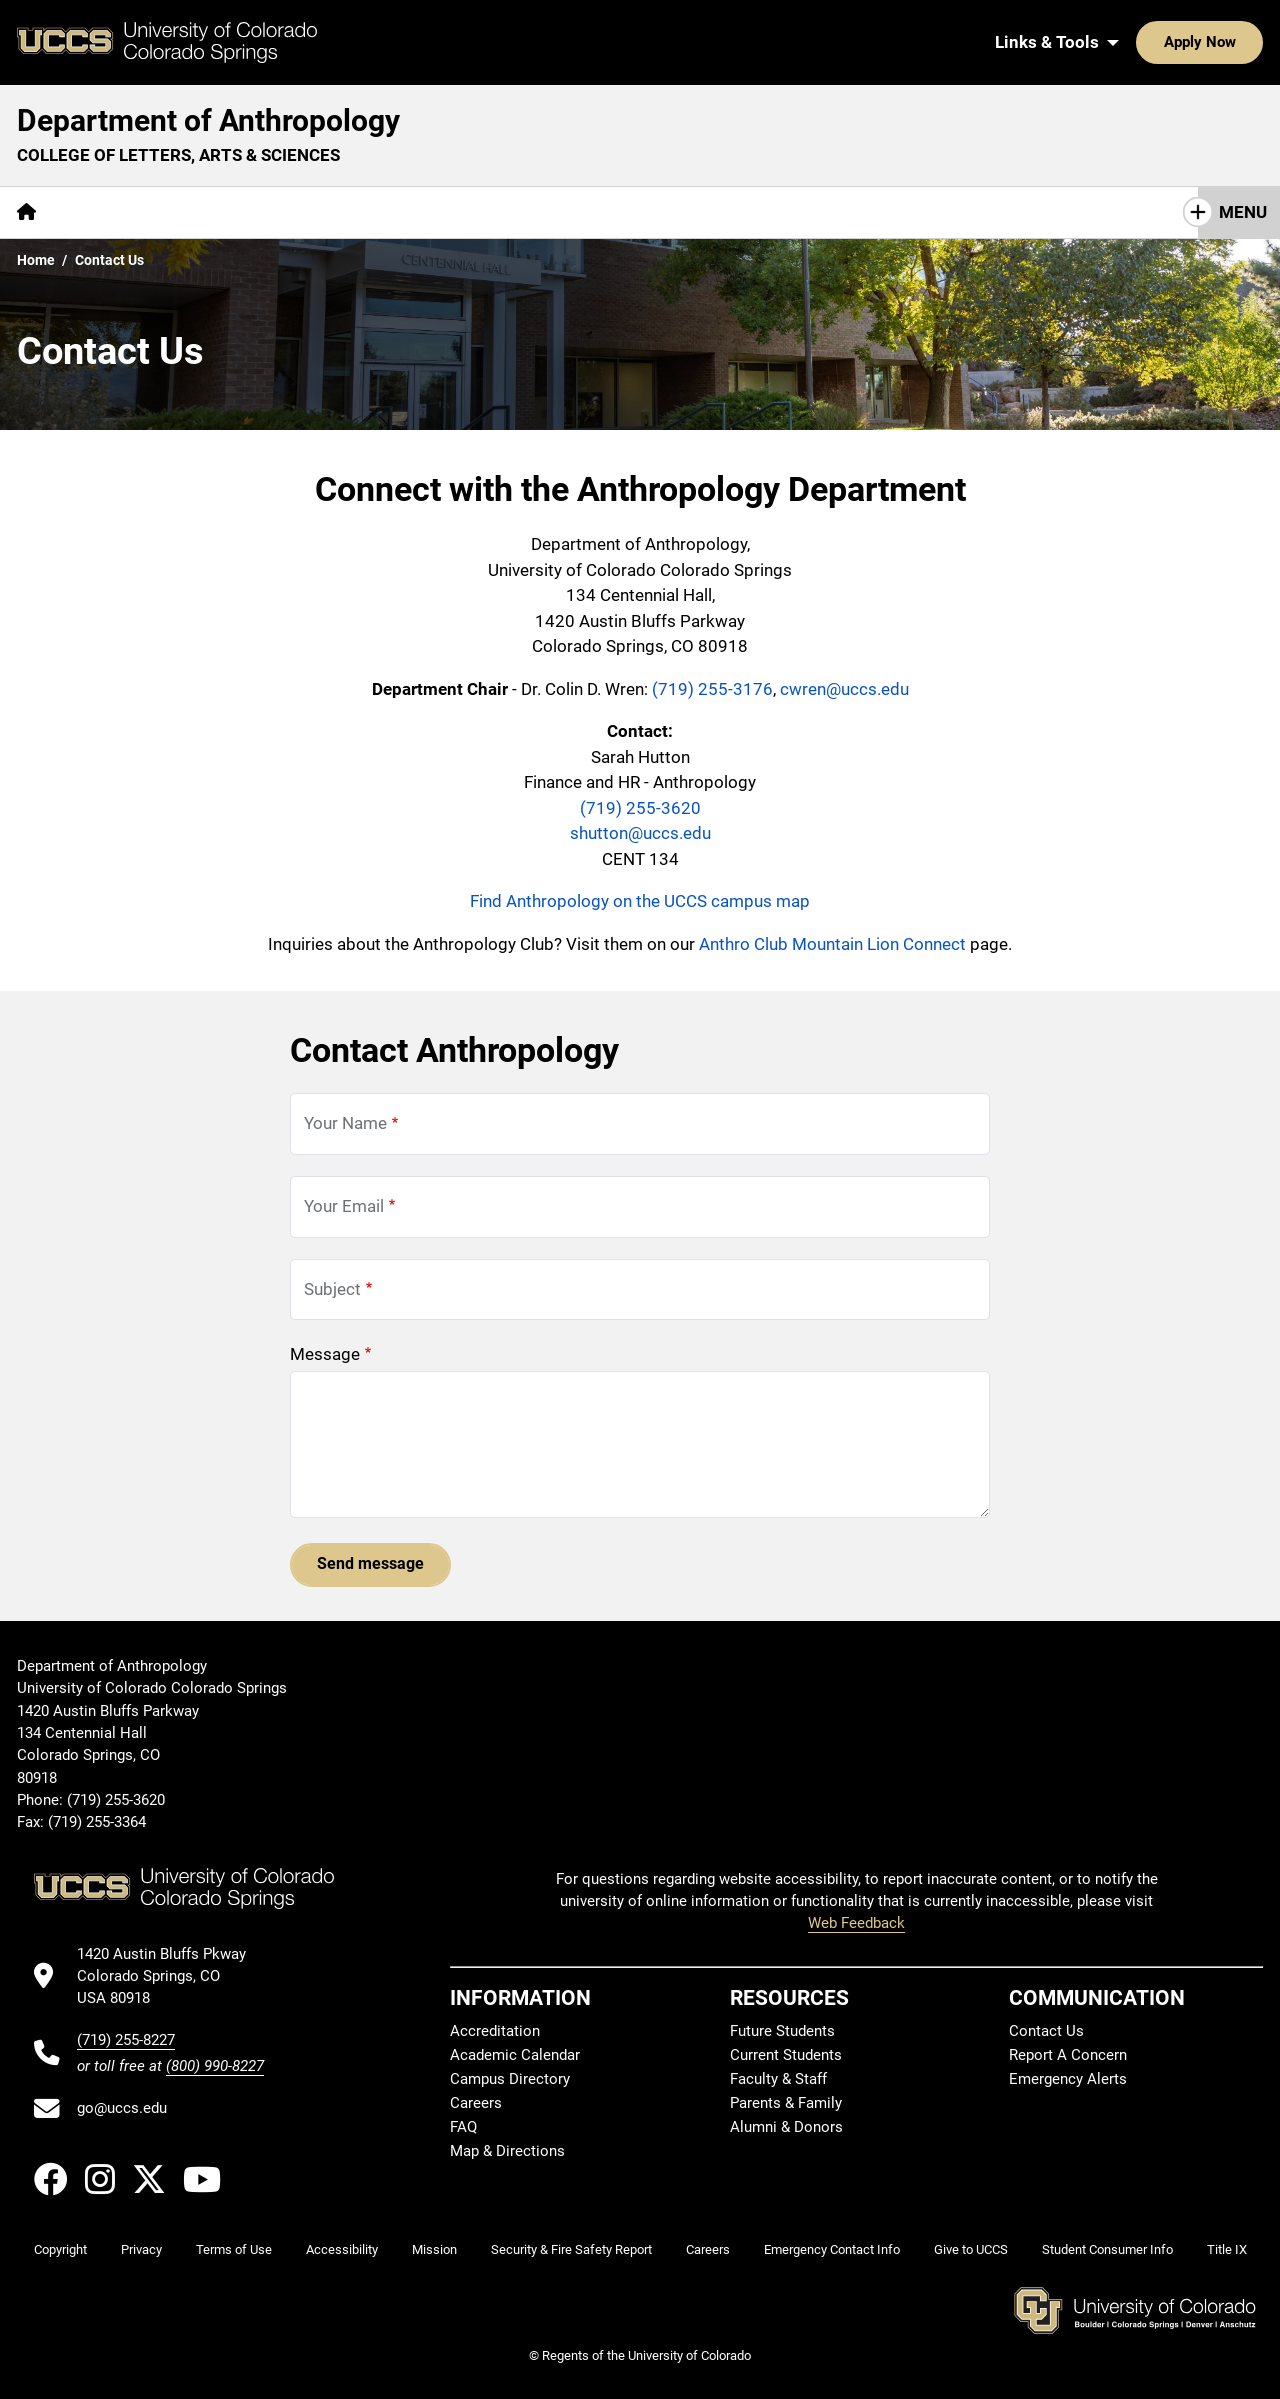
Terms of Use (234, 2249)
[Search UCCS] (1241, 42)
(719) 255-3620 (640, 808)
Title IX (1227, 2249)
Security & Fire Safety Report (571, 2249)
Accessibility (342, 2249)
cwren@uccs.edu (844, 689)
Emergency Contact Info (832, 2249)
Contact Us (601, 212)
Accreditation (495, 2032)
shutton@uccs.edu (640, 833)
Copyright (60, 2249)
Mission (434, 2249)
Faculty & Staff (778, 2080)
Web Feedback (856, 1923)
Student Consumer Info (1107, 2249)
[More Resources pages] (384, 212)
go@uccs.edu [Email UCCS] (122, 2108)
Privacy (141, 2249)
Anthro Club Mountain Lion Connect (832, 944)
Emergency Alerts (1068, 2080)
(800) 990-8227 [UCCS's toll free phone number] (215, 2066)
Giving (499, 212)
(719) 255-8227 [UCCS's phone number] (126, 2040)
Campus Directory (510, 2080)
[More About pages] (108, 212)
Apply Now (1138, 42)
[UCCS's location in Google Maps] (170, 1976)
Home (36, 260)
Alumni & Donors (786, 2128)
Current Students (786, 2056)
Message (325, 1354)
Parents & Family (786, 2104)
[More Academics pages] (237, 212)
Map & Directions (507, 2152)
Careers (476, 2104)
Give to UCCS (971, 2249)
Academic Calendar (515, 2056)
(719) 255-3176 (712, 689)
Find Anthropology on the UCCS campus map (640, 901)
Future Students (782, 2032)
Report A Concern (1068, 2056)
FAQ (463, 2128)
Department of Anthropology (208, 120)
